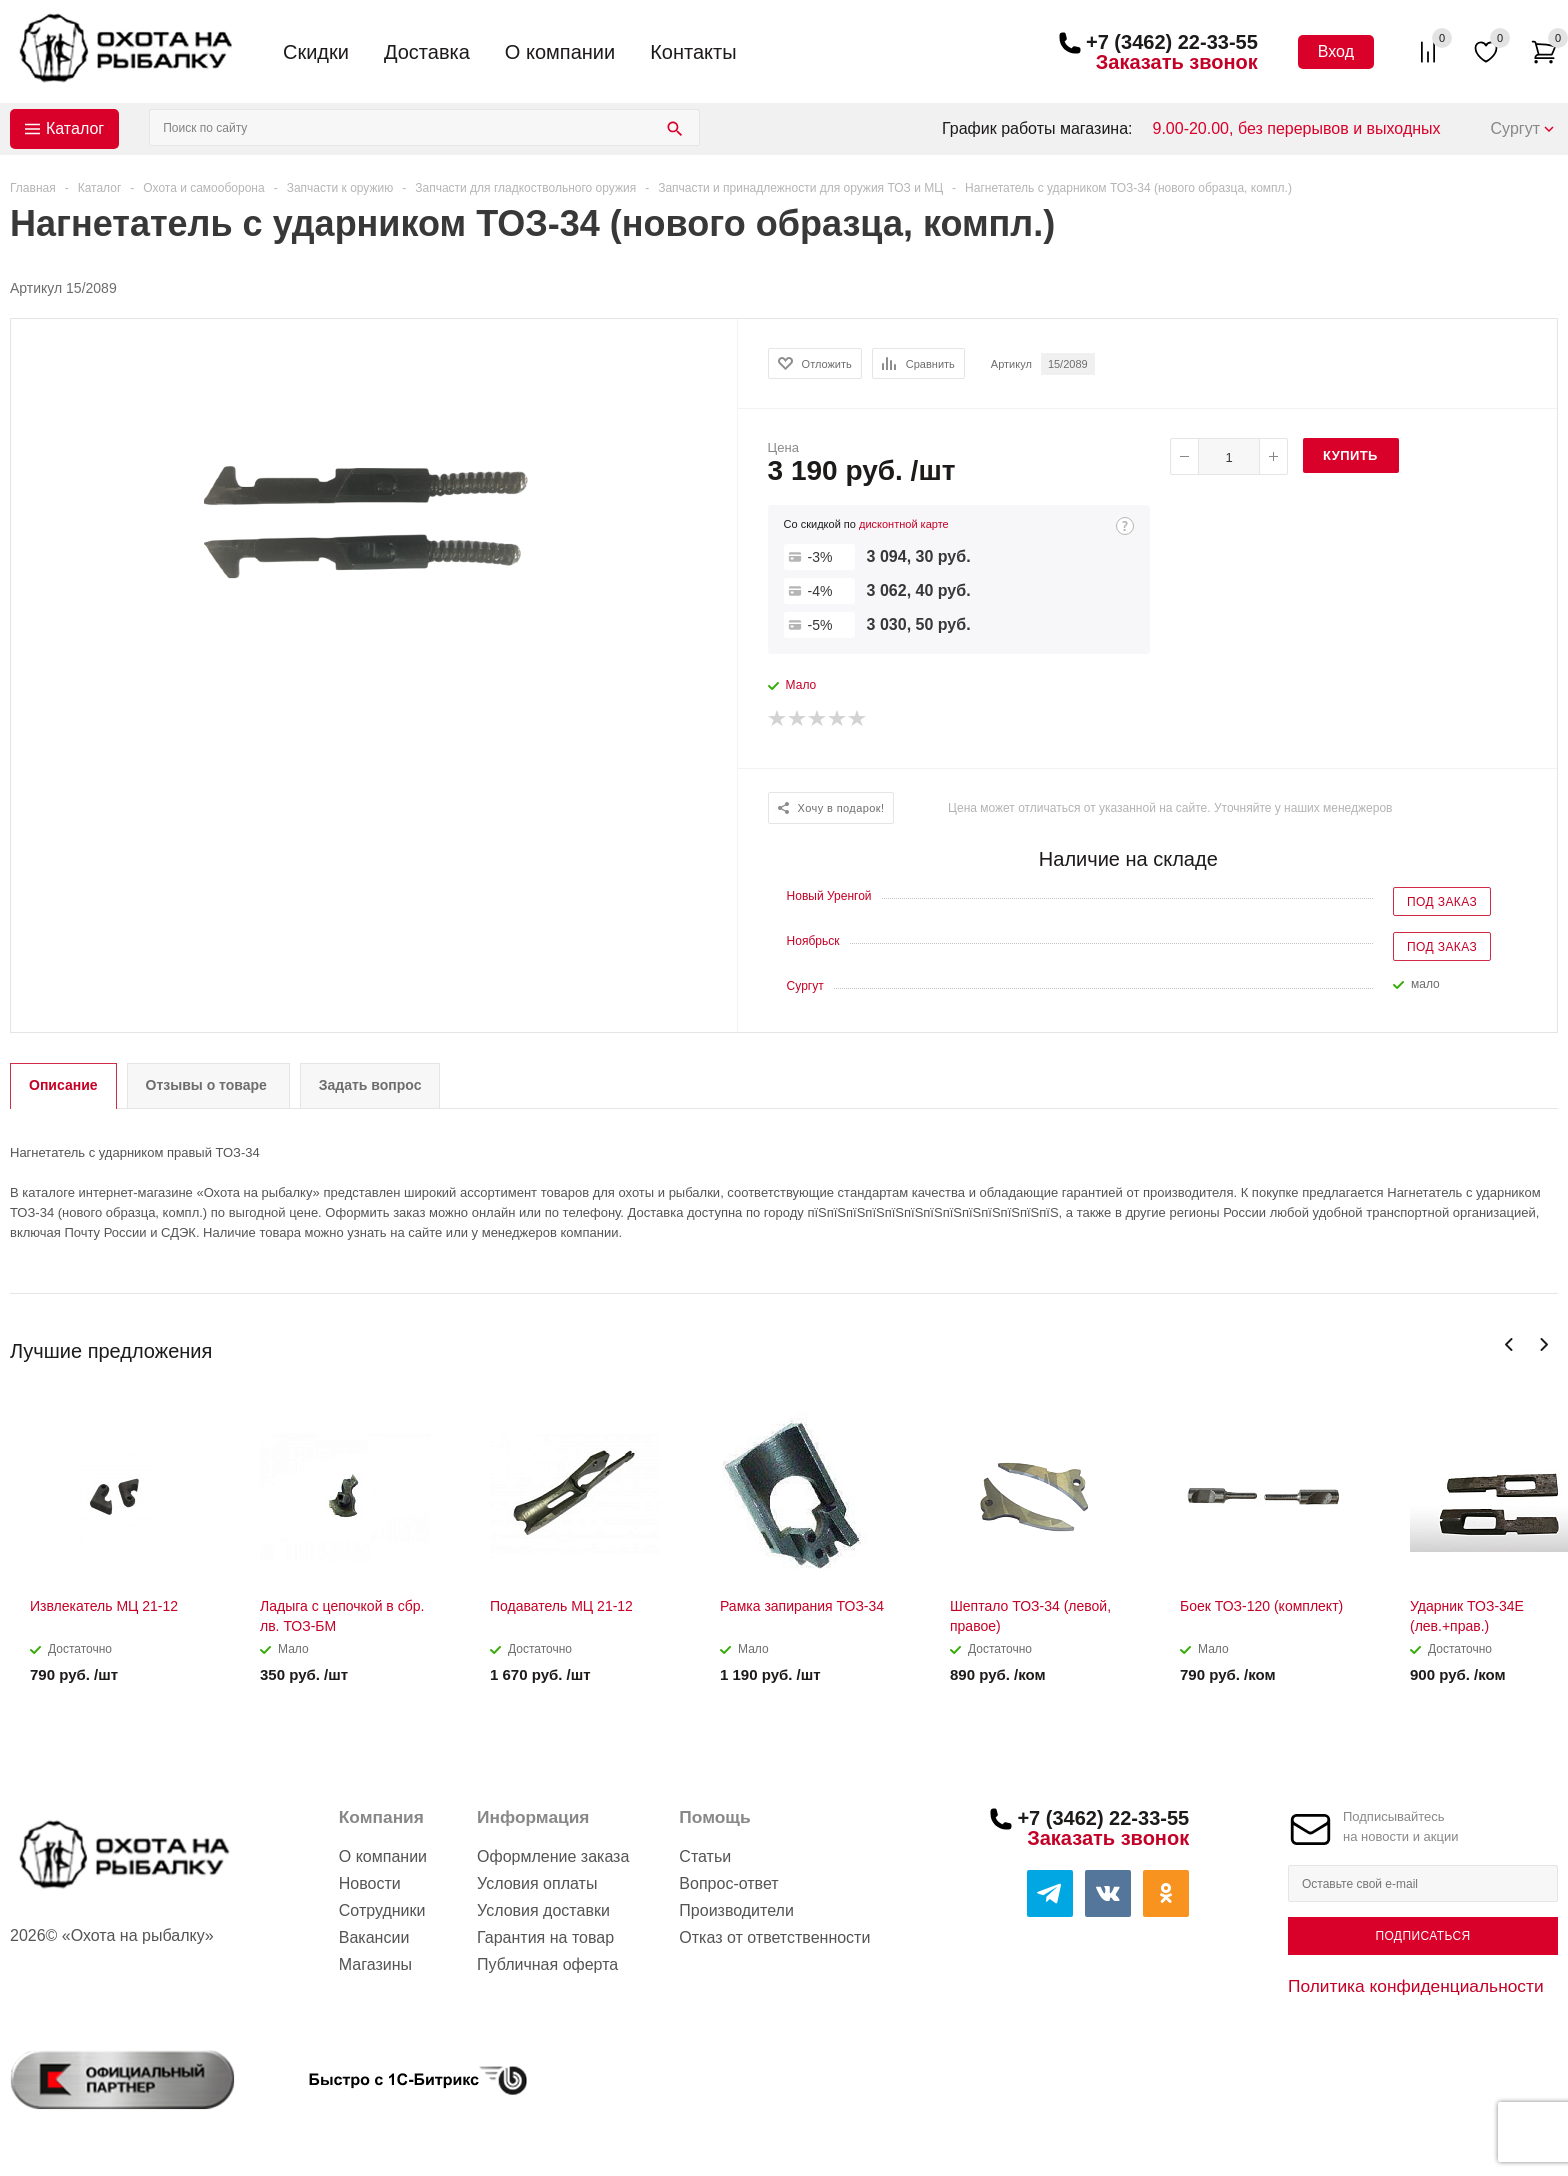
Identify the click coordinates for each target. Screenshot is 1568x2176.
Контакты (693, 52)
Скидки (316, 52)
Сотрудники (382, 1910)
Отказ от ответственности (774, 1937)
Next (1543, 1344)
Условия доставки (543, 1910)
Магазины (375, 1964)
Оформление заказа (553, 1856)
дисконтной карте (904, 524)
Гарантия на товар (545, 1937)
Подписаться (1422, 1936)
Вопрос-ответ (728, 1883)
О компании (560, 52)
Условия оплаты (537, 1883)
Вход (1336, 51)
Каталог (75, 128)
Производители (736, 1910)
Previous (1509, 1344)
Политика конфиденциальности (1416, 1986)
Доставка (427, 52)
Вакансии (374, 1937)
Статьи (705, 1856)
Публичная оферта (547, 1964)
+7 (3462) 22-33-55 (1172, 42)
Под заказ (1442, 902)
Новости (370, 1883)
